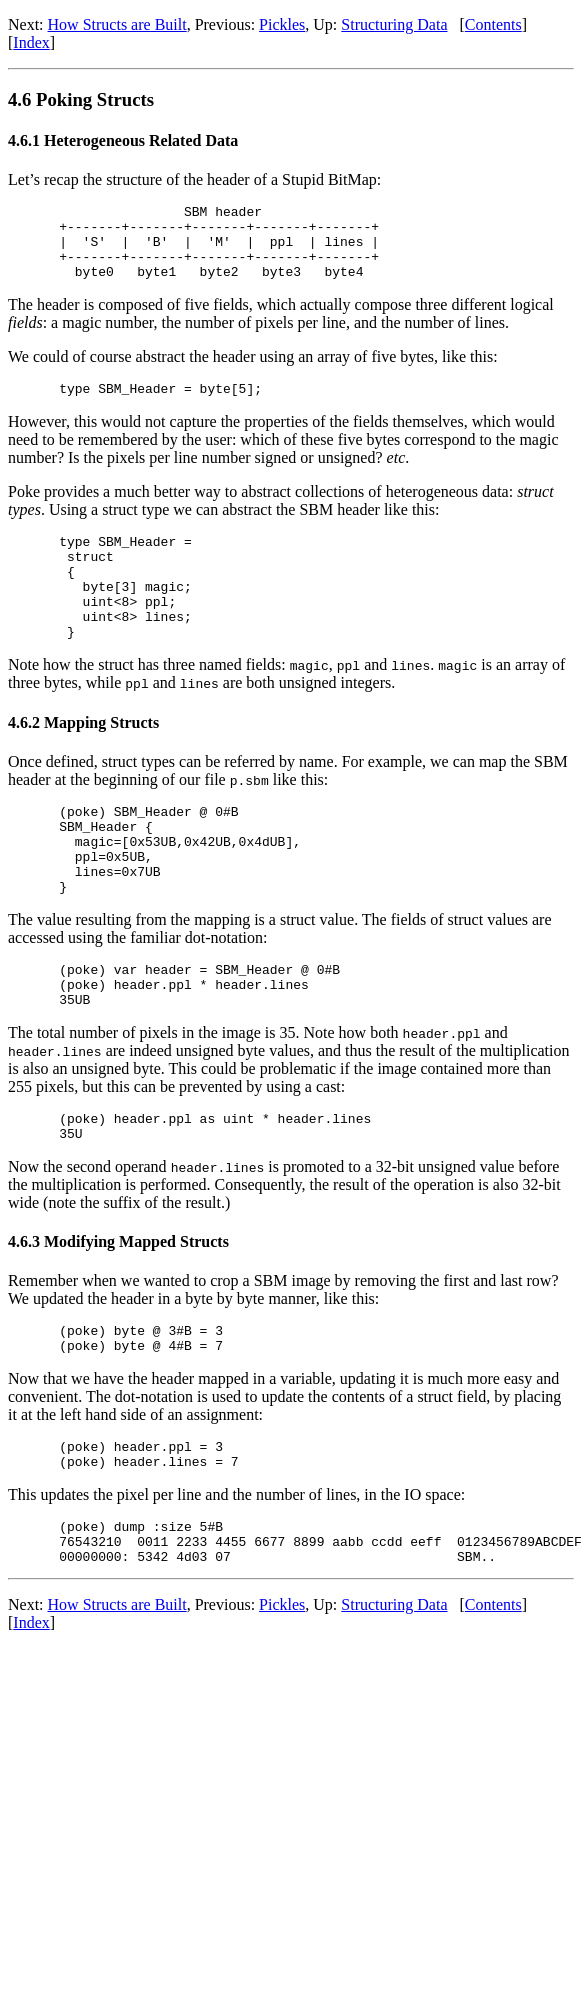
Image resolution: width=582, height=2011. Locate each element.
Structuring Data (394, 24)
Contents (493, 24)
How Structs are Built (117, 24)
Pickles (282, 24)
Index (31, 42)
